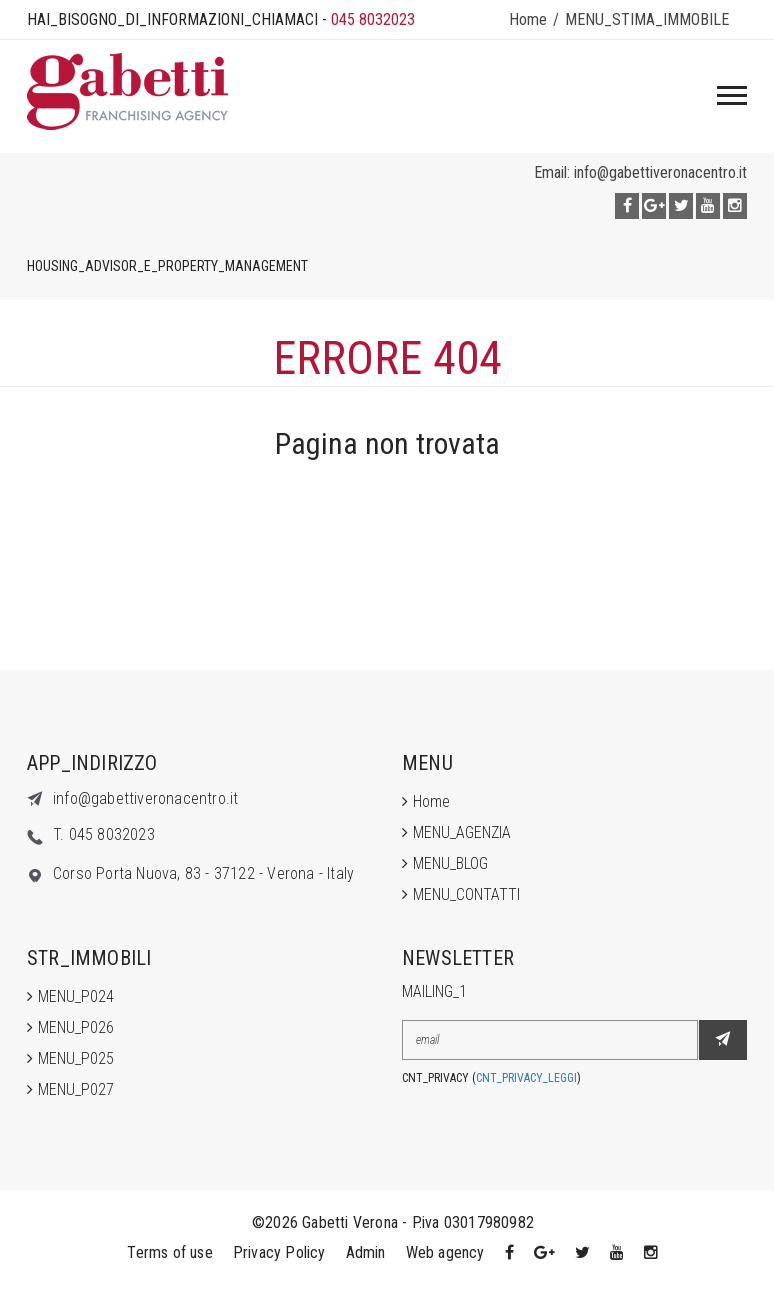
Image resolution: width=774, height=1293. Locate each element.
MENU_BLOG (450, 863)
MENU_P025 (76, 1058)
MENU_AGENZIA (462, 832)
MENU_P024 (76, 996)
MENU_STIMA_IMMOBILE (647, 19)
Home (528, 19)
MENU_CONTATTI (466, 894)
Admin (366, 1252)
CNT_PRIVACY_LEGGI (526, 1078)
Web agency (445, 1252)
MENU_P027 (76, 1089)
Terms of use (169, 1252)
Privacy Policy (279, 1252)
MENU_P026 (76, 1027)
